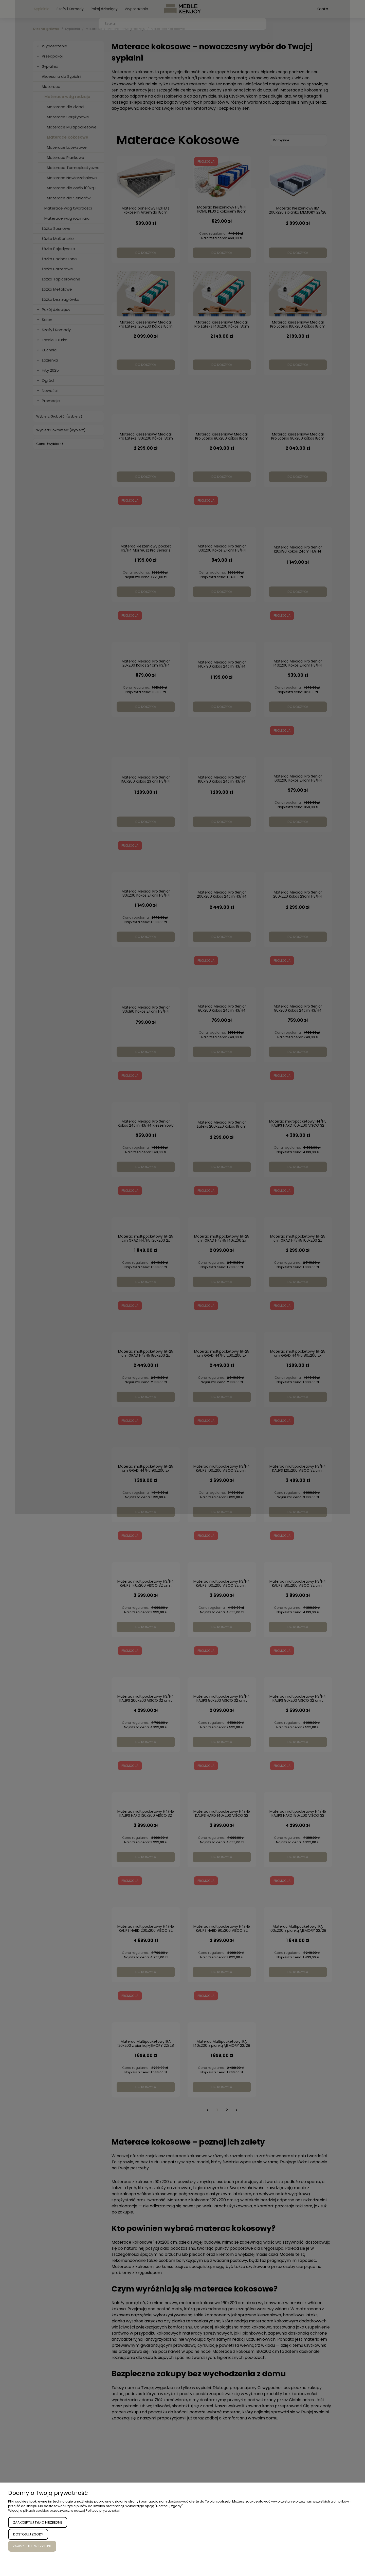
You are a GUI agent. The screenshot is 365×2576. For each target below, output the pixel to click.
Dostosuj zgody (28, 2535)
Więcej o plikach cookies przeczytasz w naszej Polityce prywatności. (64, 2513)
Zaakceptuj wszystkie (32, 2546)
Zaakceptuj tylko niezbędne (37, 2525)
